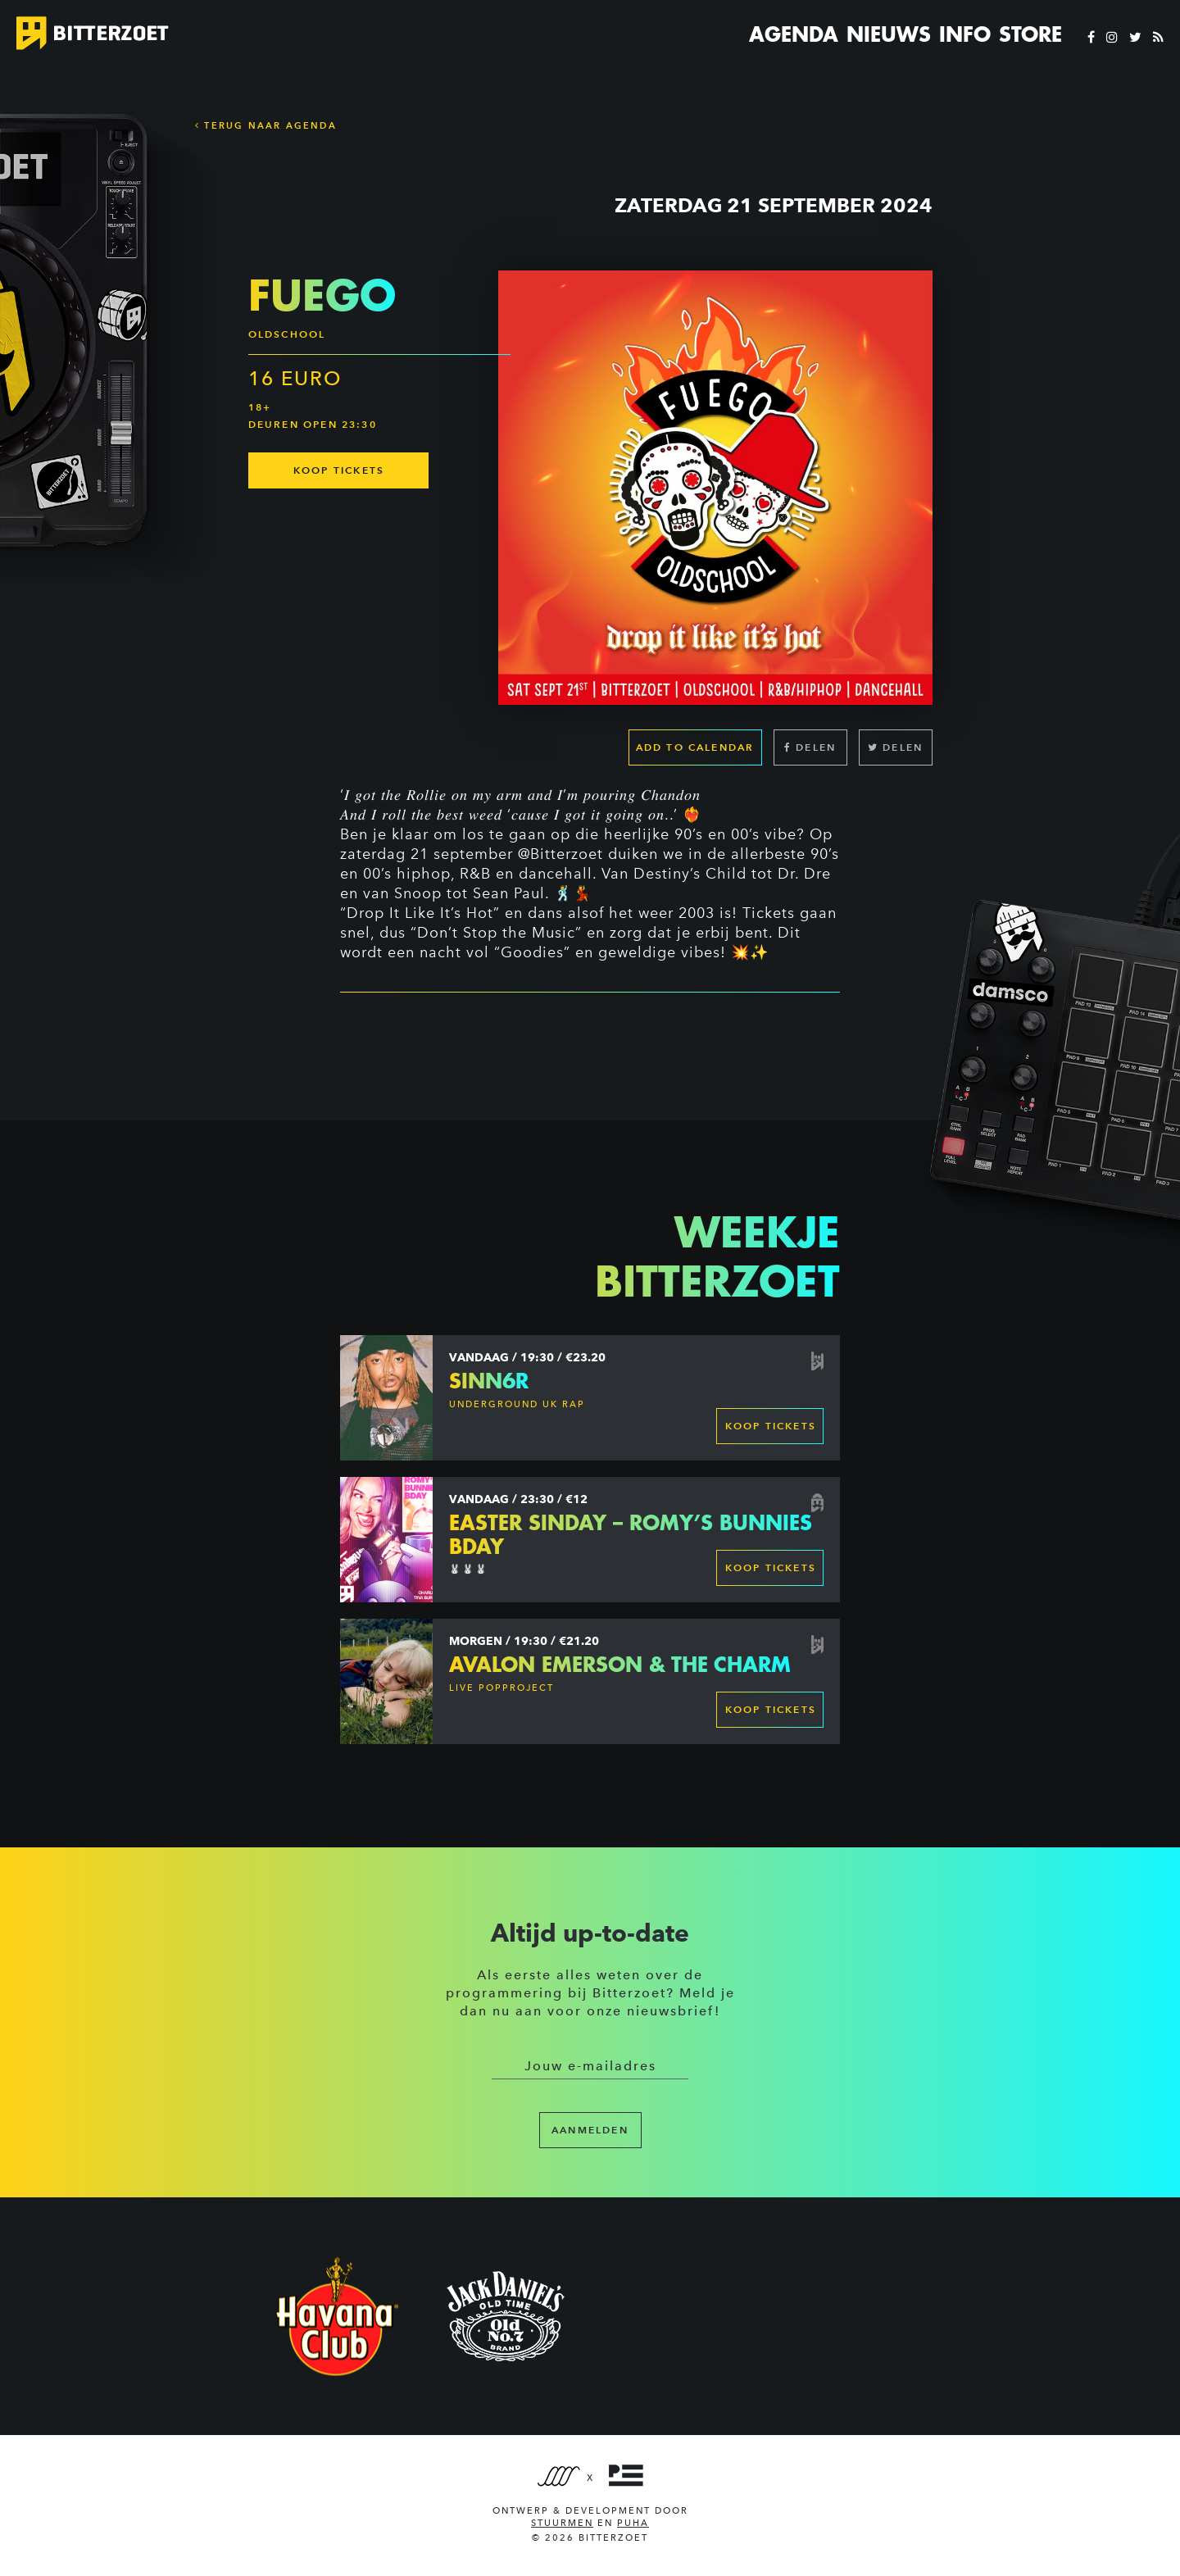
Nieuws (888, 34)
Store (1030, 34)
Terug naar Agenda (266, 125)
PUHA (633, 2523)
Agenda (793, 34)
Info (965, 34)
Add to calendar (695, 747)
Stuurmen (562, 2523)
